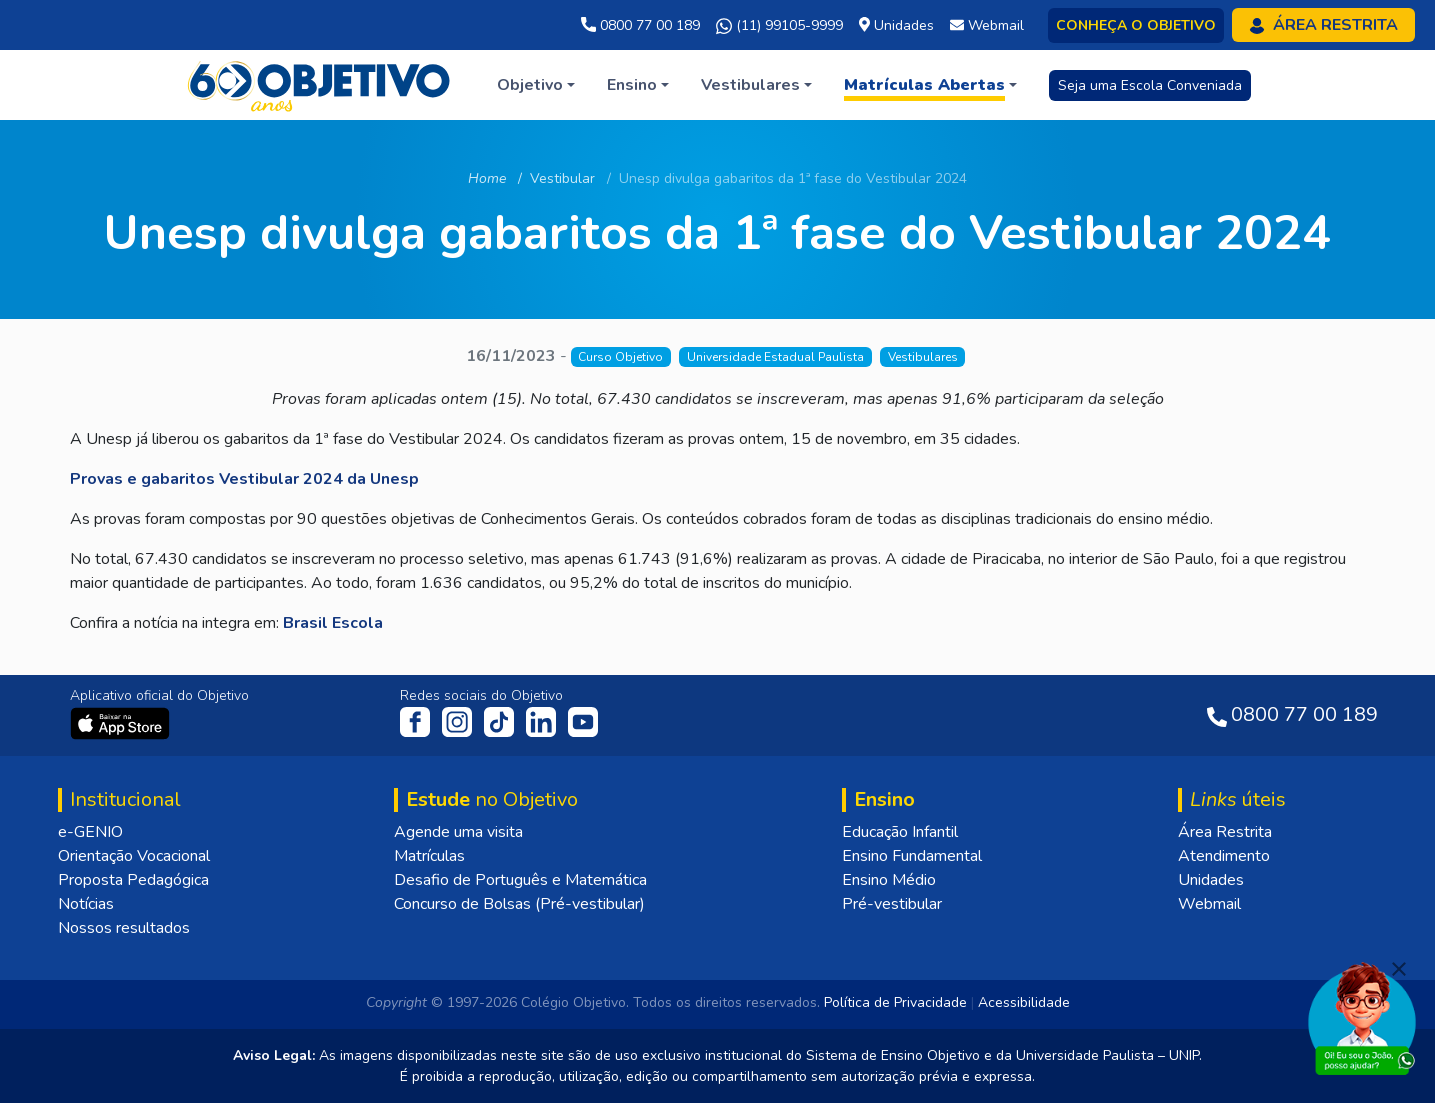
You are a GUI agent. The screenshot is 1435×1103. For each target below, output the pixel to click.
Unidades (1211, 880)
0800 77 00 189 (640, 25)
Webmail (1209, 904)
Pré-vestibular (892, 904)
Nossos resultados (124, 928)
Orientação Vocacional (134, 856)
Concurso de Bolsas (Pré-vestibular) (519, 904)
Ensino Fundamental (912, 856)
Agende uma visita (458, 832)
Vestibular (562, 178)
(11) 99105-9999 (779, 26)
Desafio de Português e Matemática (520, 880)
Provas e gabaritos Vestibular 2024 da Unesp (244, 479)
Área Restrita (1225, 832)
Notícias (86, 904)
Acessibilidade (1024, 1002)
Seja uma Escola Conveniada (1150, 85)
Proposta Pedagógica (133, 880)
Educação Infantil (900, 832)
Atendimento (1224, 856)
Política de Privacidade (895, 1002)
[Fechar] (1399, 969)
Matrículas (429, 856)
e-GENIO (90, 832)
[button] (536, 85)
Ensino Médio (889, 880)
